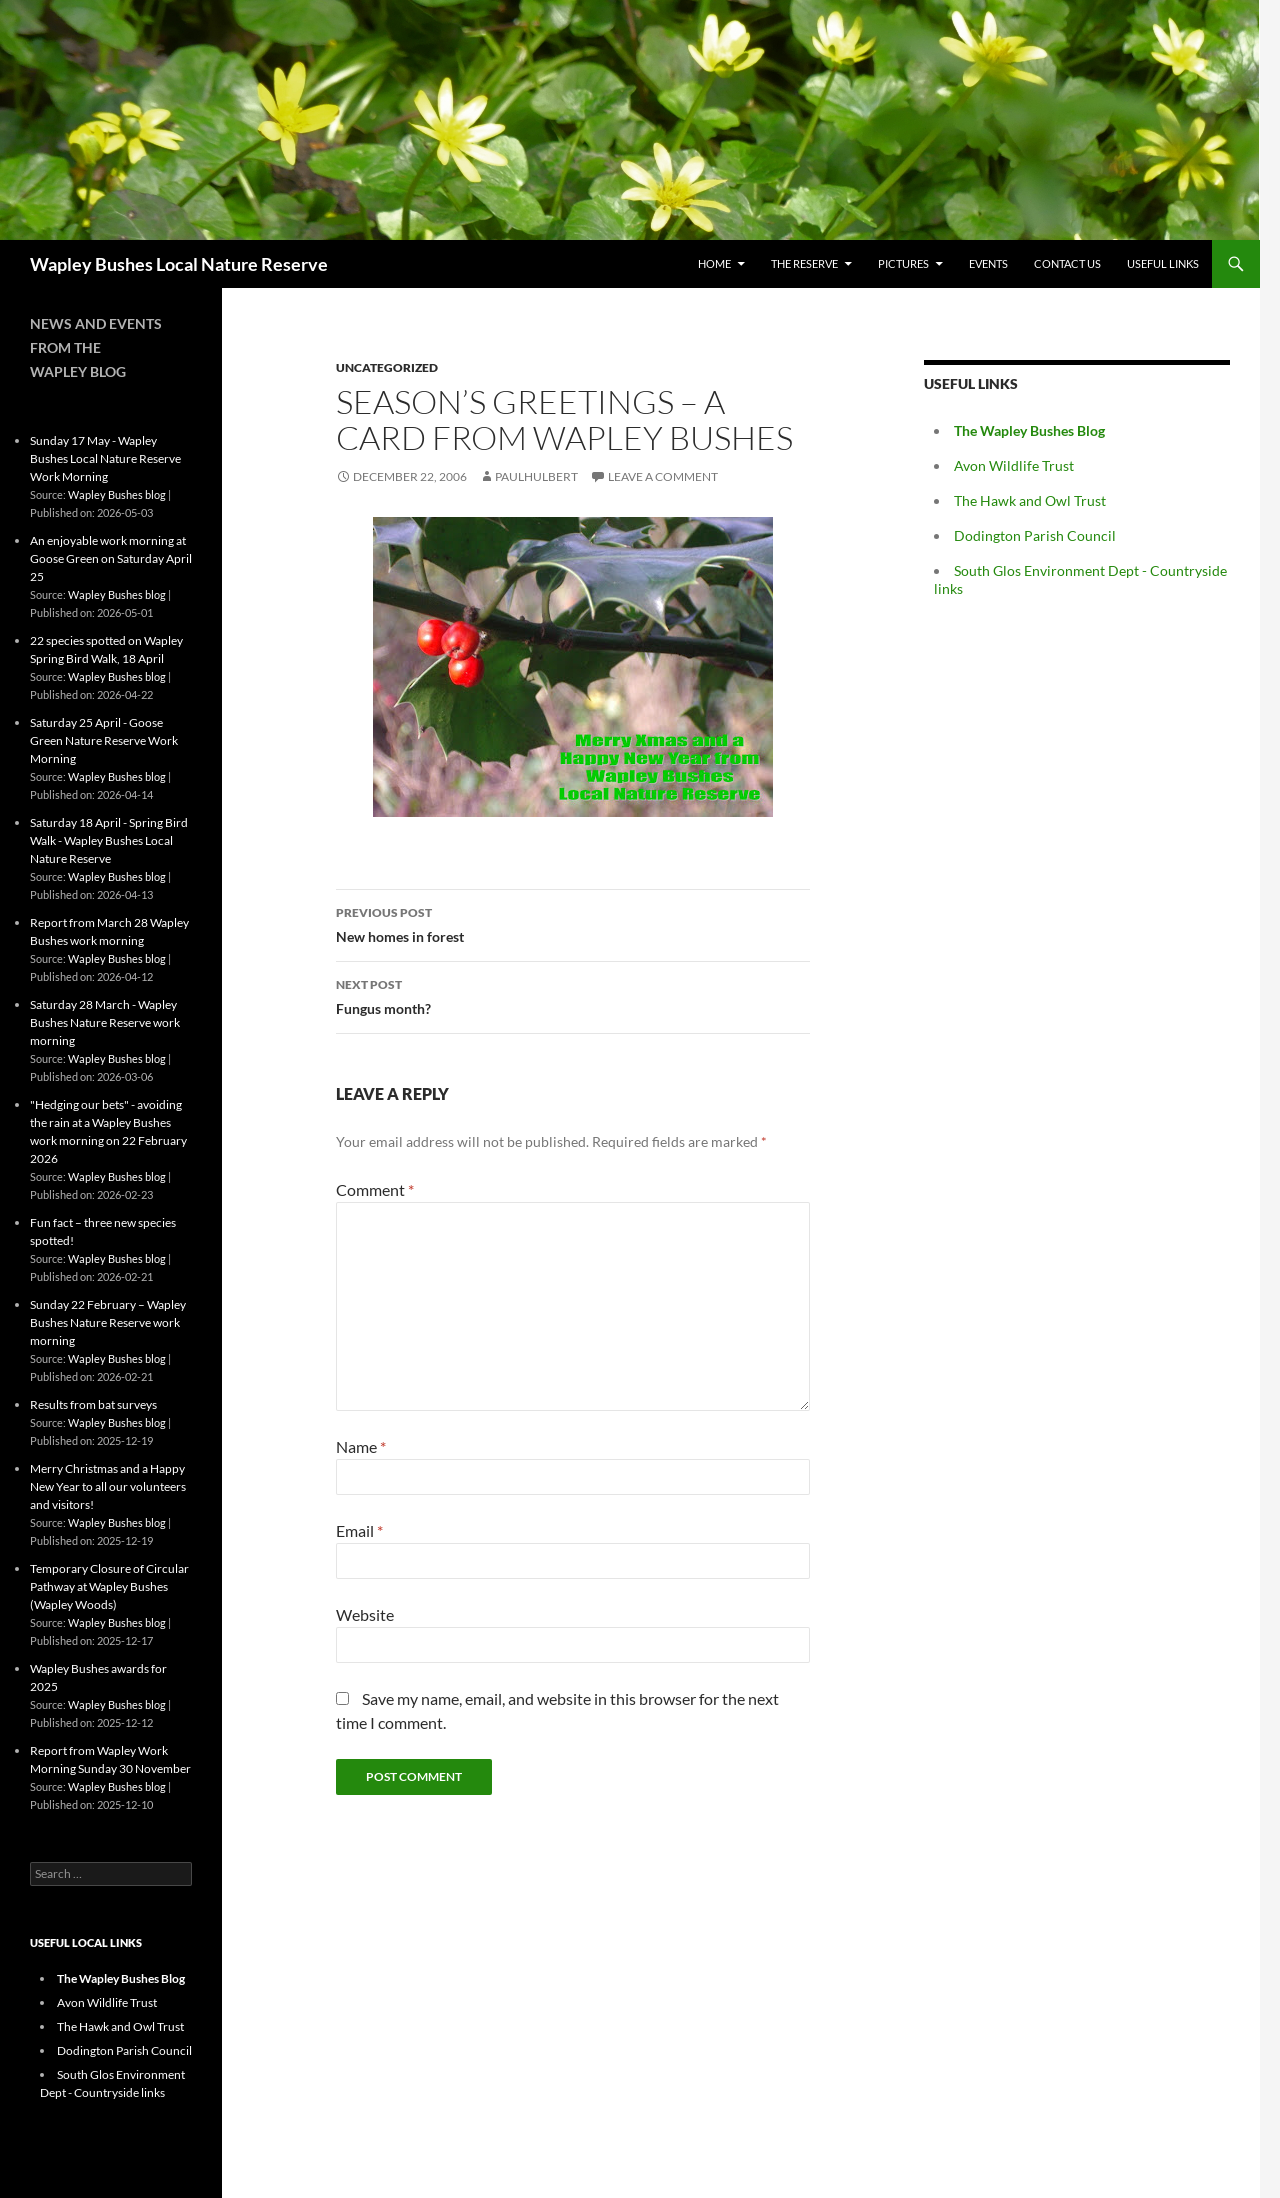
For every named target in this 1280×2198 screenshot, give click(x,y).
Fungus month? (573, 995)
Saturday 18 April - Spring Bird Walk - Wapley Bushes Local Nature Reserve (109, 840)
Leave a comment (663, 476)
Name (361, 1446)
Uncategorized (387, 367)
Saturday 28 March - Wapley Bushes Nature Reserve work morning (105, 1022)
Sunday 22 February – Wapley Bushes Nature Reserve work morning (108, 1322)
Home (714, 263)
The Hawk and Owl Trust (1030, 500)
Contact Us (1067, 263)
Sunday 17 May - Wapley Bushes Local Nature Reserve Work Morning (105, 458)
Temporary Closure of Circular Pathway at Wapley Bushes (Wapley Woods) (109, 1586)
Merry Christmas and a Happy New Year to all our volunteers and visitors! (108, 1486)
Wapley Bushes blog (117, 494)
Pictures (903, 263)
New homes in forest (573, 923)
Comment (375, 1189)
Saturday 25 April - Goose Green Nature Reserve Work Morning (104, 740)
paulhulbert (536, 476)
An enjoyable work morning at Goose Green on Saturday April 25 (111, 558)
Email (359, 1530)
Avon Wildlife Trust (1014, 465)
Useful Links (1163, 263)
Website (365, 1614)
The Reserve (804, 263)
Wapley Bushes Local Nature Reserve (179, 264)
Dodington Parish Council (1035, 535)
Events (988, 263)
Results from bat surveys (93, 1404)
